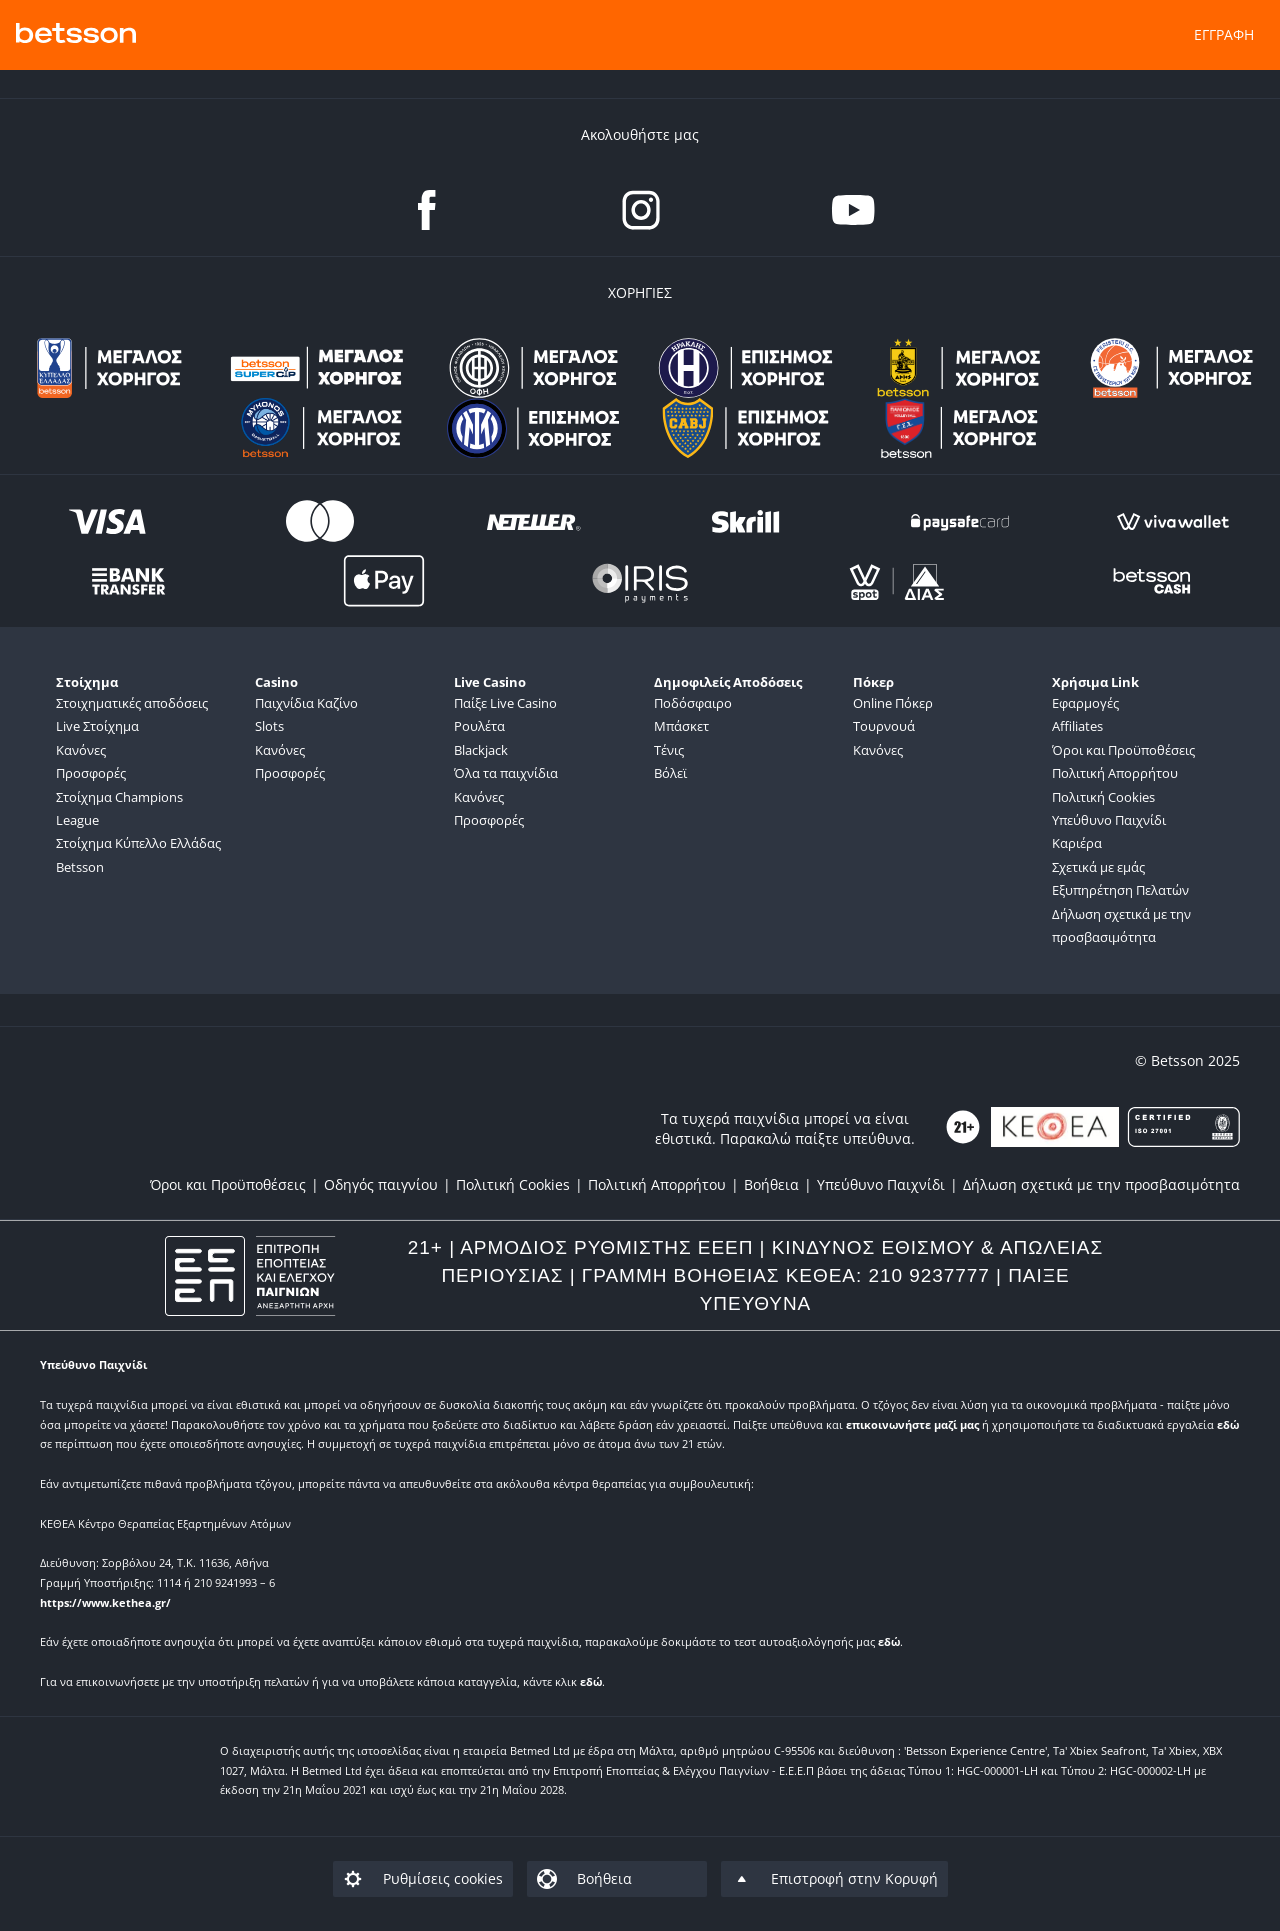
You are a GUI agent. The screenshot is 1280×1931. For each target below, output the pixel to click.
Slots (269, 726)
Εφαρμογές (1085, 703)
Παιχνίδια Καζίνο (306, 703)
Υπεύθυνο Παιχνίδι (1109, 820)
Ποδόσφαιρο (693, 703)
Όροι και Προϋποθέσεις (1123, 750)
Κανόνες (81, 750)
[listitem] (237, 1184)
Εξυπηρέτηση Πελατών (1120, 890)
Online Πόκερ (893, 703)
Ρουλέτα (479, 726)
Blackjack (481, 750)
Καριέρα (1077, 843)
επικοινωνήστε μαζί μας (912, 1424)
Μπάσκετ (681, 726)
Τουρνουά (884, 726)
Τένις (669, 750)
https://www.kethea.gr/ (105, 1602)
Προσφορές (91, 773)
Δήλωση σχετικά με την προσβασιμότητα (1121, 925)
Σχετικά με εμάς (1098, 867)
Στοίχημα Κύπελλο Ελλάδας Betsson (138, 854)
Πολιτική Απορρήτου (1115, 773)
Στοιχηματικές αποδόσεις (132, 703)
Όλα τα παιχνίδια (506, 773)
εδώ (1228, 1424)
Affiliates (1077, 726)
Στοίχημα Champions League (119, 808)
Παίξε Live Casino (505, 703)
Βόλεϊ (670, 773)
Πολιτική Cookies (1103, 797)
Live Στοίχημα (97, 726)
